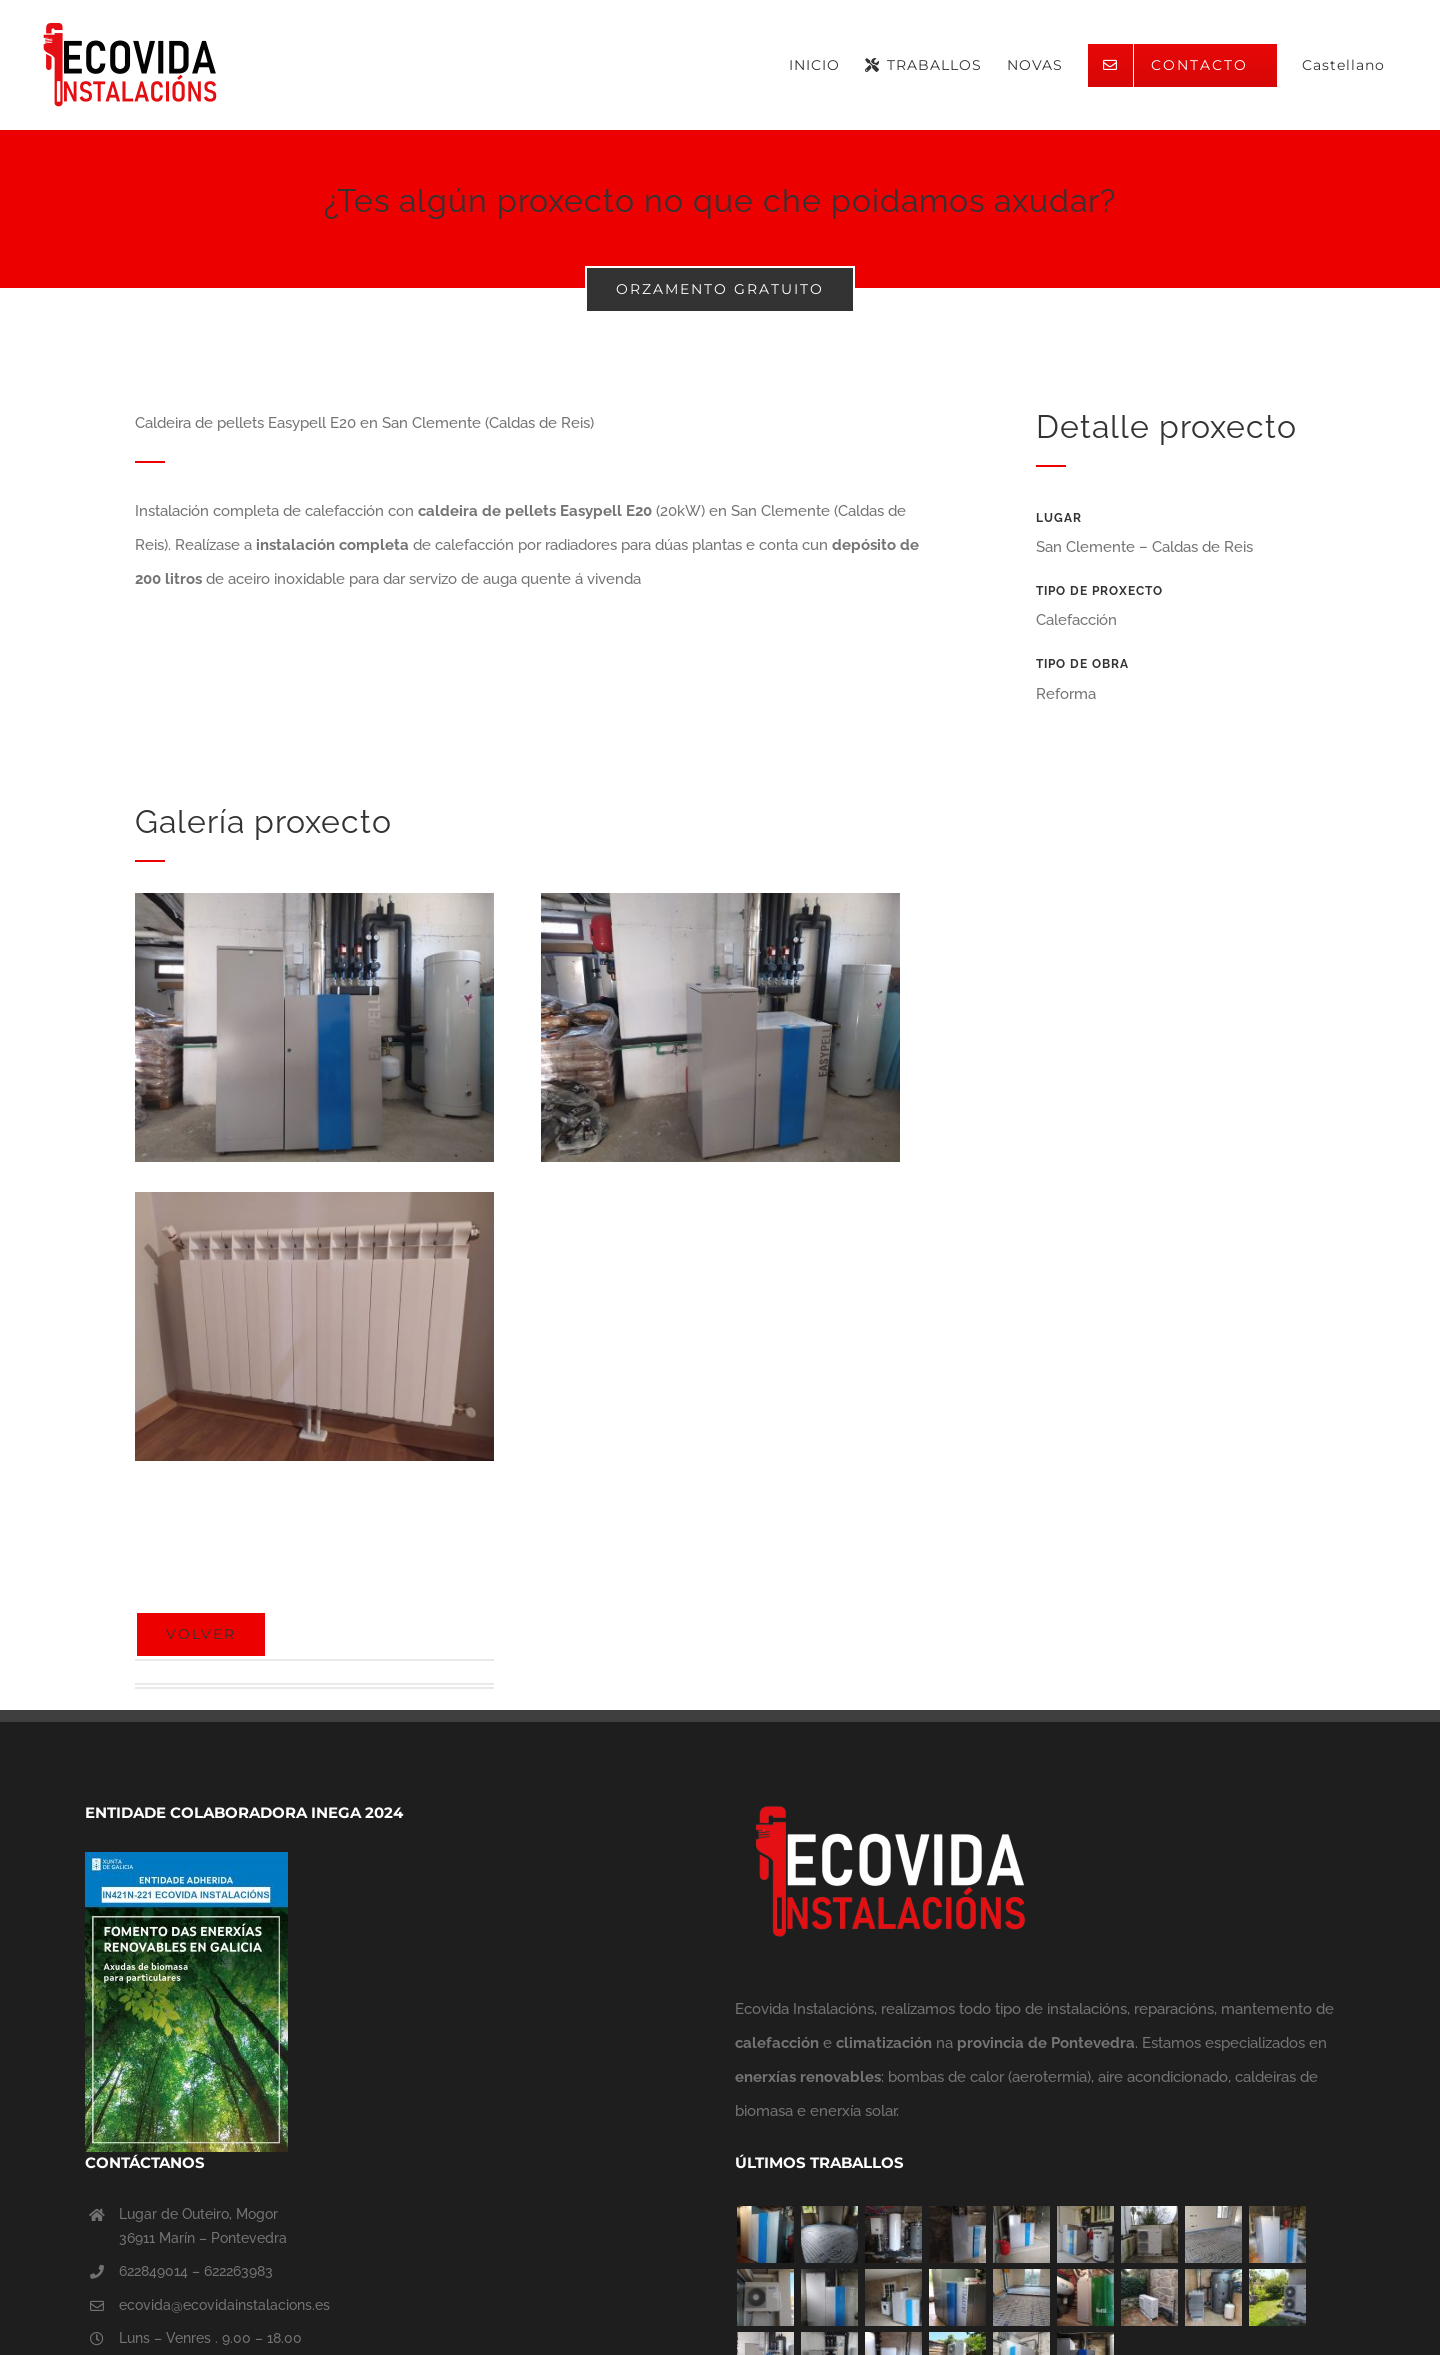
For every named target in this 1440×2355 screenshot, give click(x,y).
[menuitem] (1343, 65)
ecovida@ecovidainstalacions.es (224, 2305)
